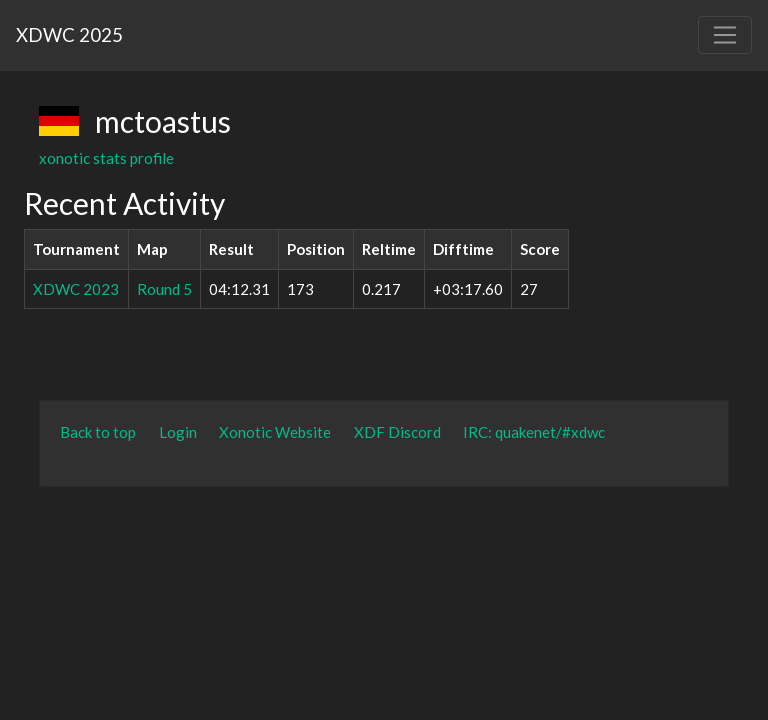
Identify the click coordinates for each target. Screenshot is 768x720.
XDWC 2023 (76, 289)
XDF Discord (397, 432)
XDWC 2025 (69, 34)
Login (178, 432)
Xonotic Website (275, 432)
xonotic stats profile (106, 158)
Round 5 (164, 289)
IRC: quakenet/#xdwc (534, 432)
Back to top (98, 432)
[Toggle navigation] (725, 35)
